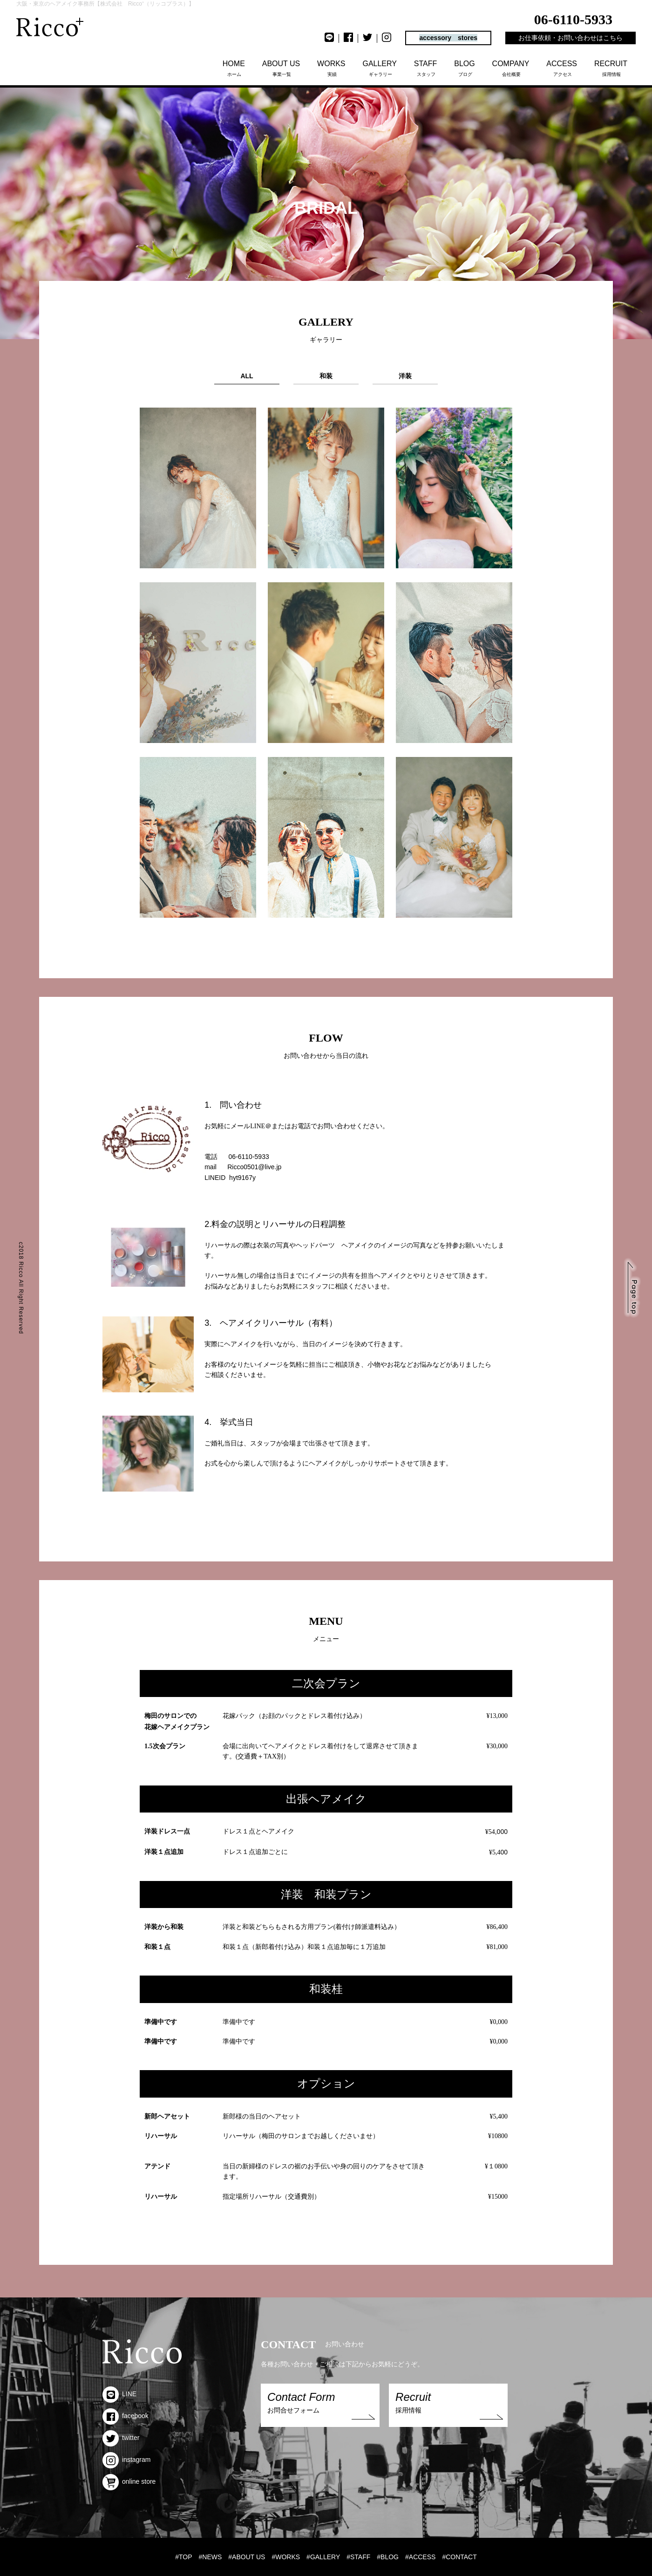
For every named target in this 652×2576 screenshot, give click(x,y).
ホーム (234, 68)
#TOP (183, 2557)
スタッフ (426, 68)
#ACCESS (420, 2557)
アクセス (562, 68)
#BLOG (388, 2557)
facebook (125, 2415)
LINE (119, 2394)
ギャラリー (380, 68)
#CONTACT (459, 2557)
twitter (120, 2437)
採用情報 (611, 68)
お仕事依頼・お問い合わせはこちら (570, 37)
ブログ (465, 68)
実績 (331, 68)
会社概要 (511, 68)
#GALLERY (323, 2557)
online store (129, 2481)
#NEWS (210, 2557)
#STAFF (358, 2557)
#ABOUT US (246, 2557)
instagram (126, 2459)
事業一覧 (282, 68)
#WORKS (286, 2557)
